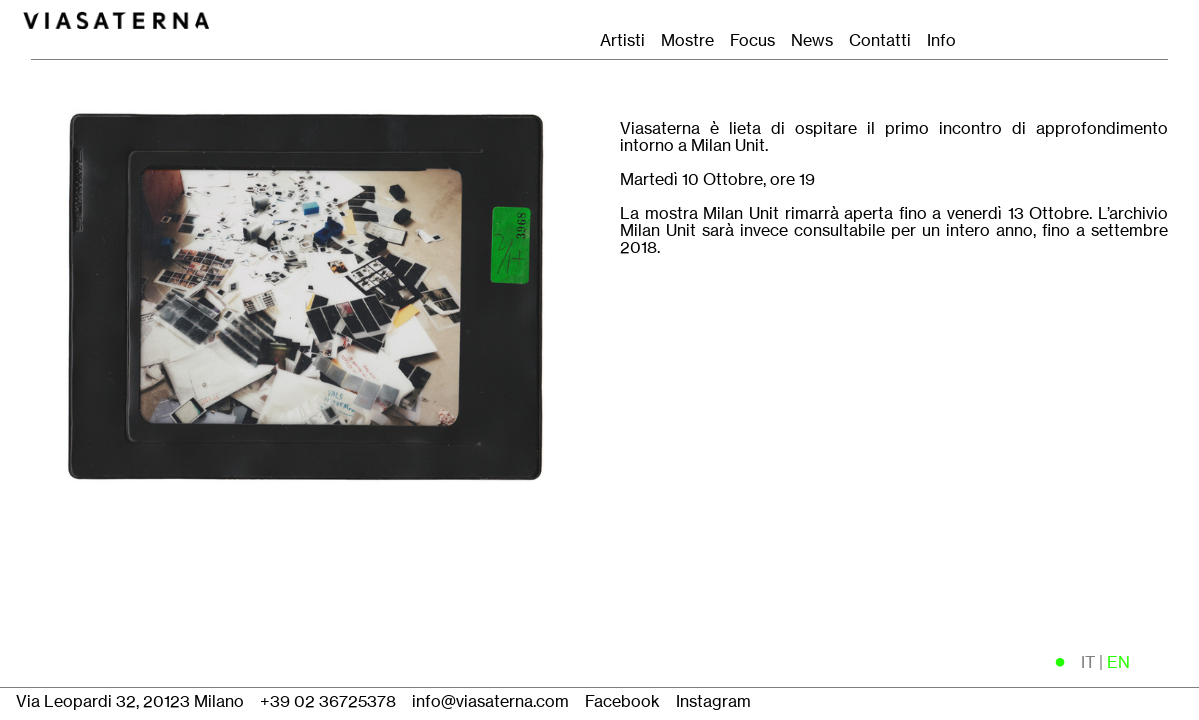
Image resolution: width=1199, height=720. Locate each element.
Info (941, 40)
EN (1118, 662)
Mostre (687, 40)
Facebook (622, 701)
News (812, 40)
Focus (752, 40)
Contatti (886, 40)
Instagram (713, 701)
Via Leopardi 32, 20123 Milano (130, 701)
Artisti (622, 40)
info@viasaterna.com (490, 701)
